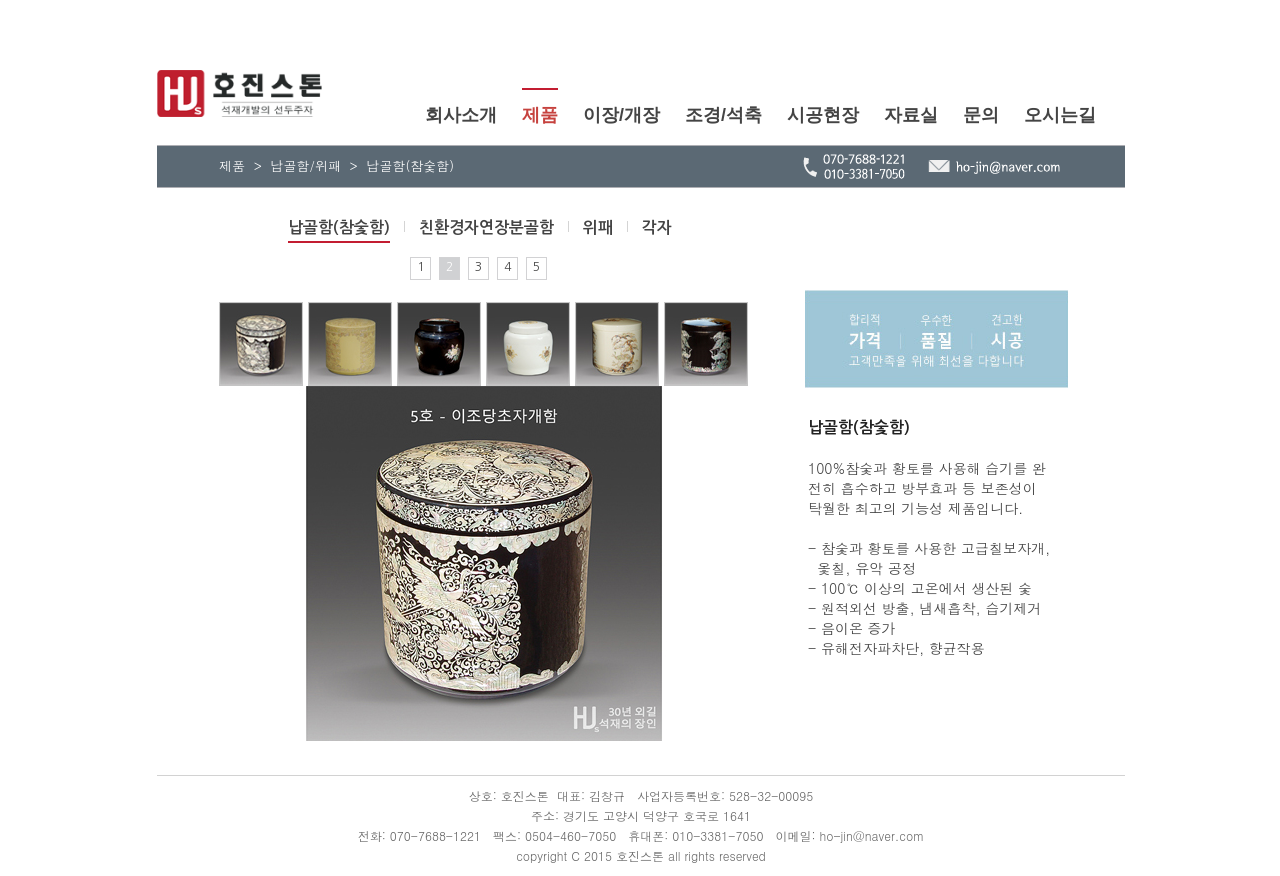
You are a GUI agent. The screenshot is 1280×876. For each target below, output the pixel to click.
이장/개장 (621, 115)
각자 (657, 227)
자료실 (911, 115)
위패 (598, 227)
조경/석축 (723, 115)
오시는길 (1060, 115)
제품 (540, 115)
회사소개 (461, 115)
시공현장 (823, 115)
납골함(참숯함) (339, 227)
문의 (981, 115)
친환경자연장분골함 (486, 227)
